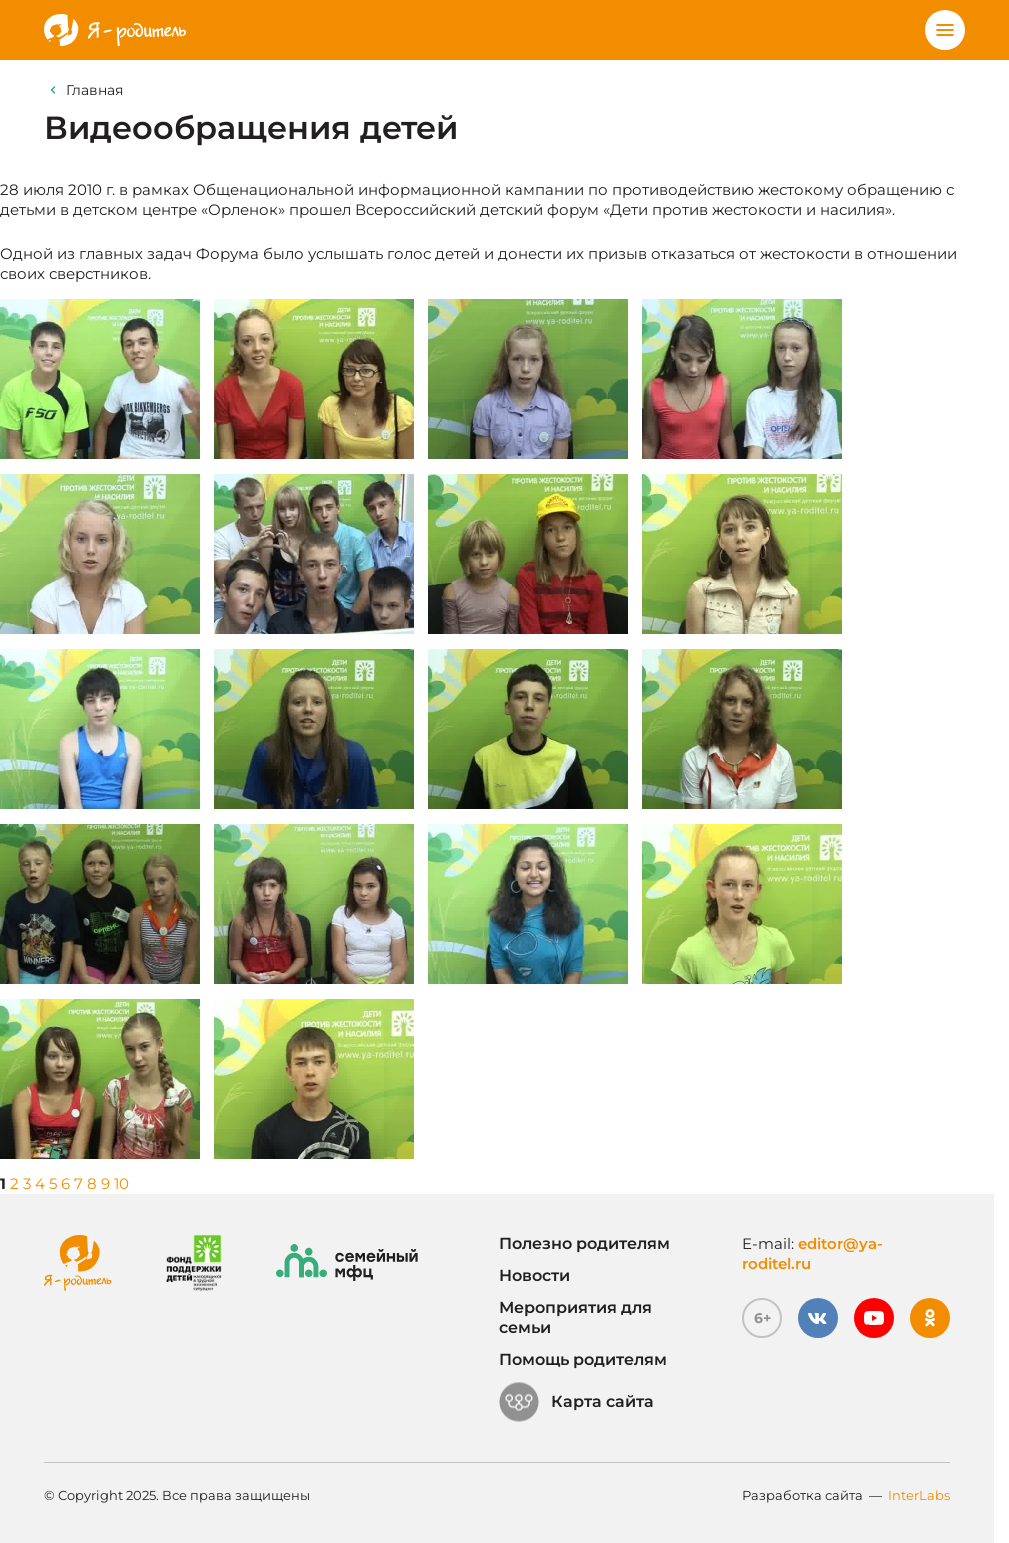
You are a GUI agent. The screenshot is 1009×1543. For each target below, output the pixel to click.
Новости (534, 1275)
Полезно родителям (584, 1243)
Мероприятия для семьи (575, 1317)
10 (121, 1183)
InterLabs (919, 1495)
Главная (94, 90)
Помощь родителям (583, 1359)
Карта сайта (576, 1402)
